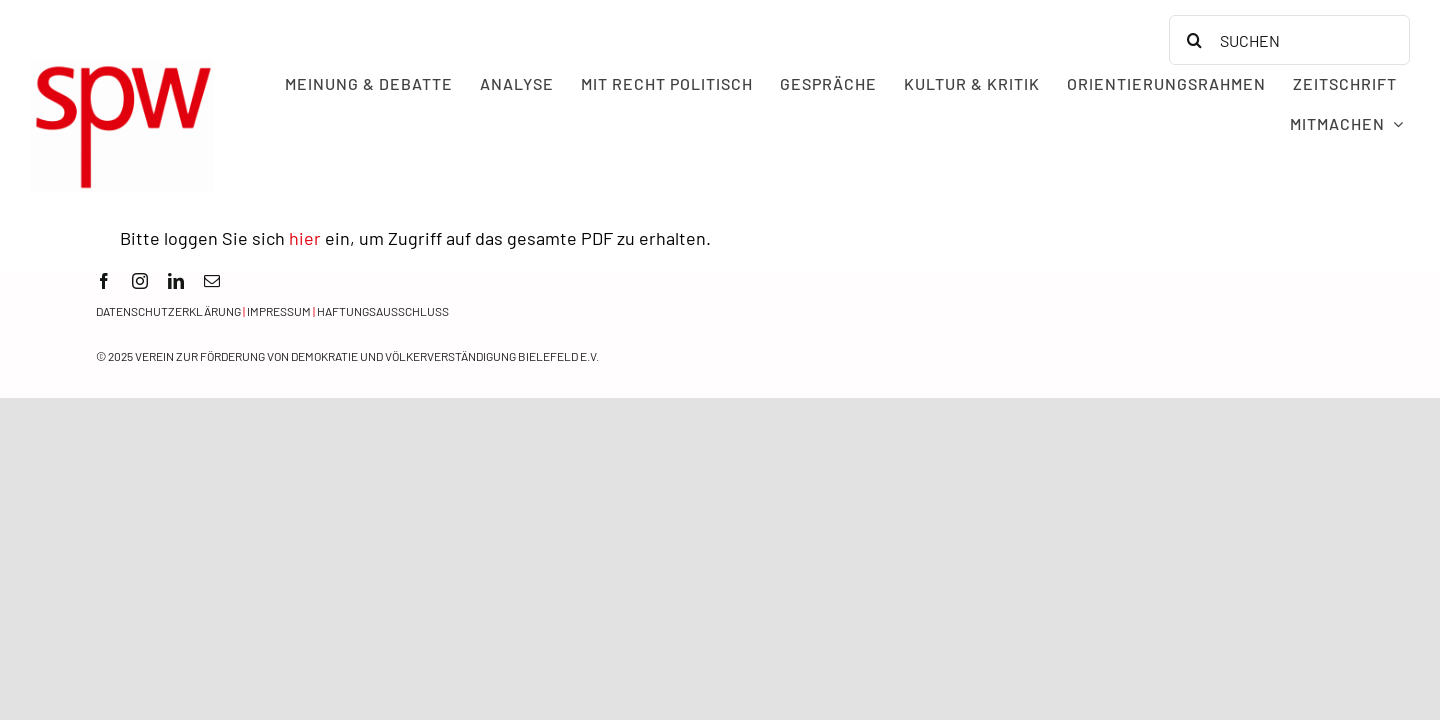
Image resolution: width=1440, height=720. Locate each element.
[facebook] (104, 281)
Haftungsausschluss (383, 311)
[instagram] (140, 281)
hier (305, 238)
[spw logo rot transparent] (122, 69)
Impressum (279, 311)
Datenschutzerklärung (168, 311)
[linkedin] (176, 281)
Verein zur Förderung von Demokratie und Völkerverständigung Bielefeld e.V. (367, 356)
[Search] (1194, 40)
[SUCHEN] (1289, 40)
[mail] (212, 281)
